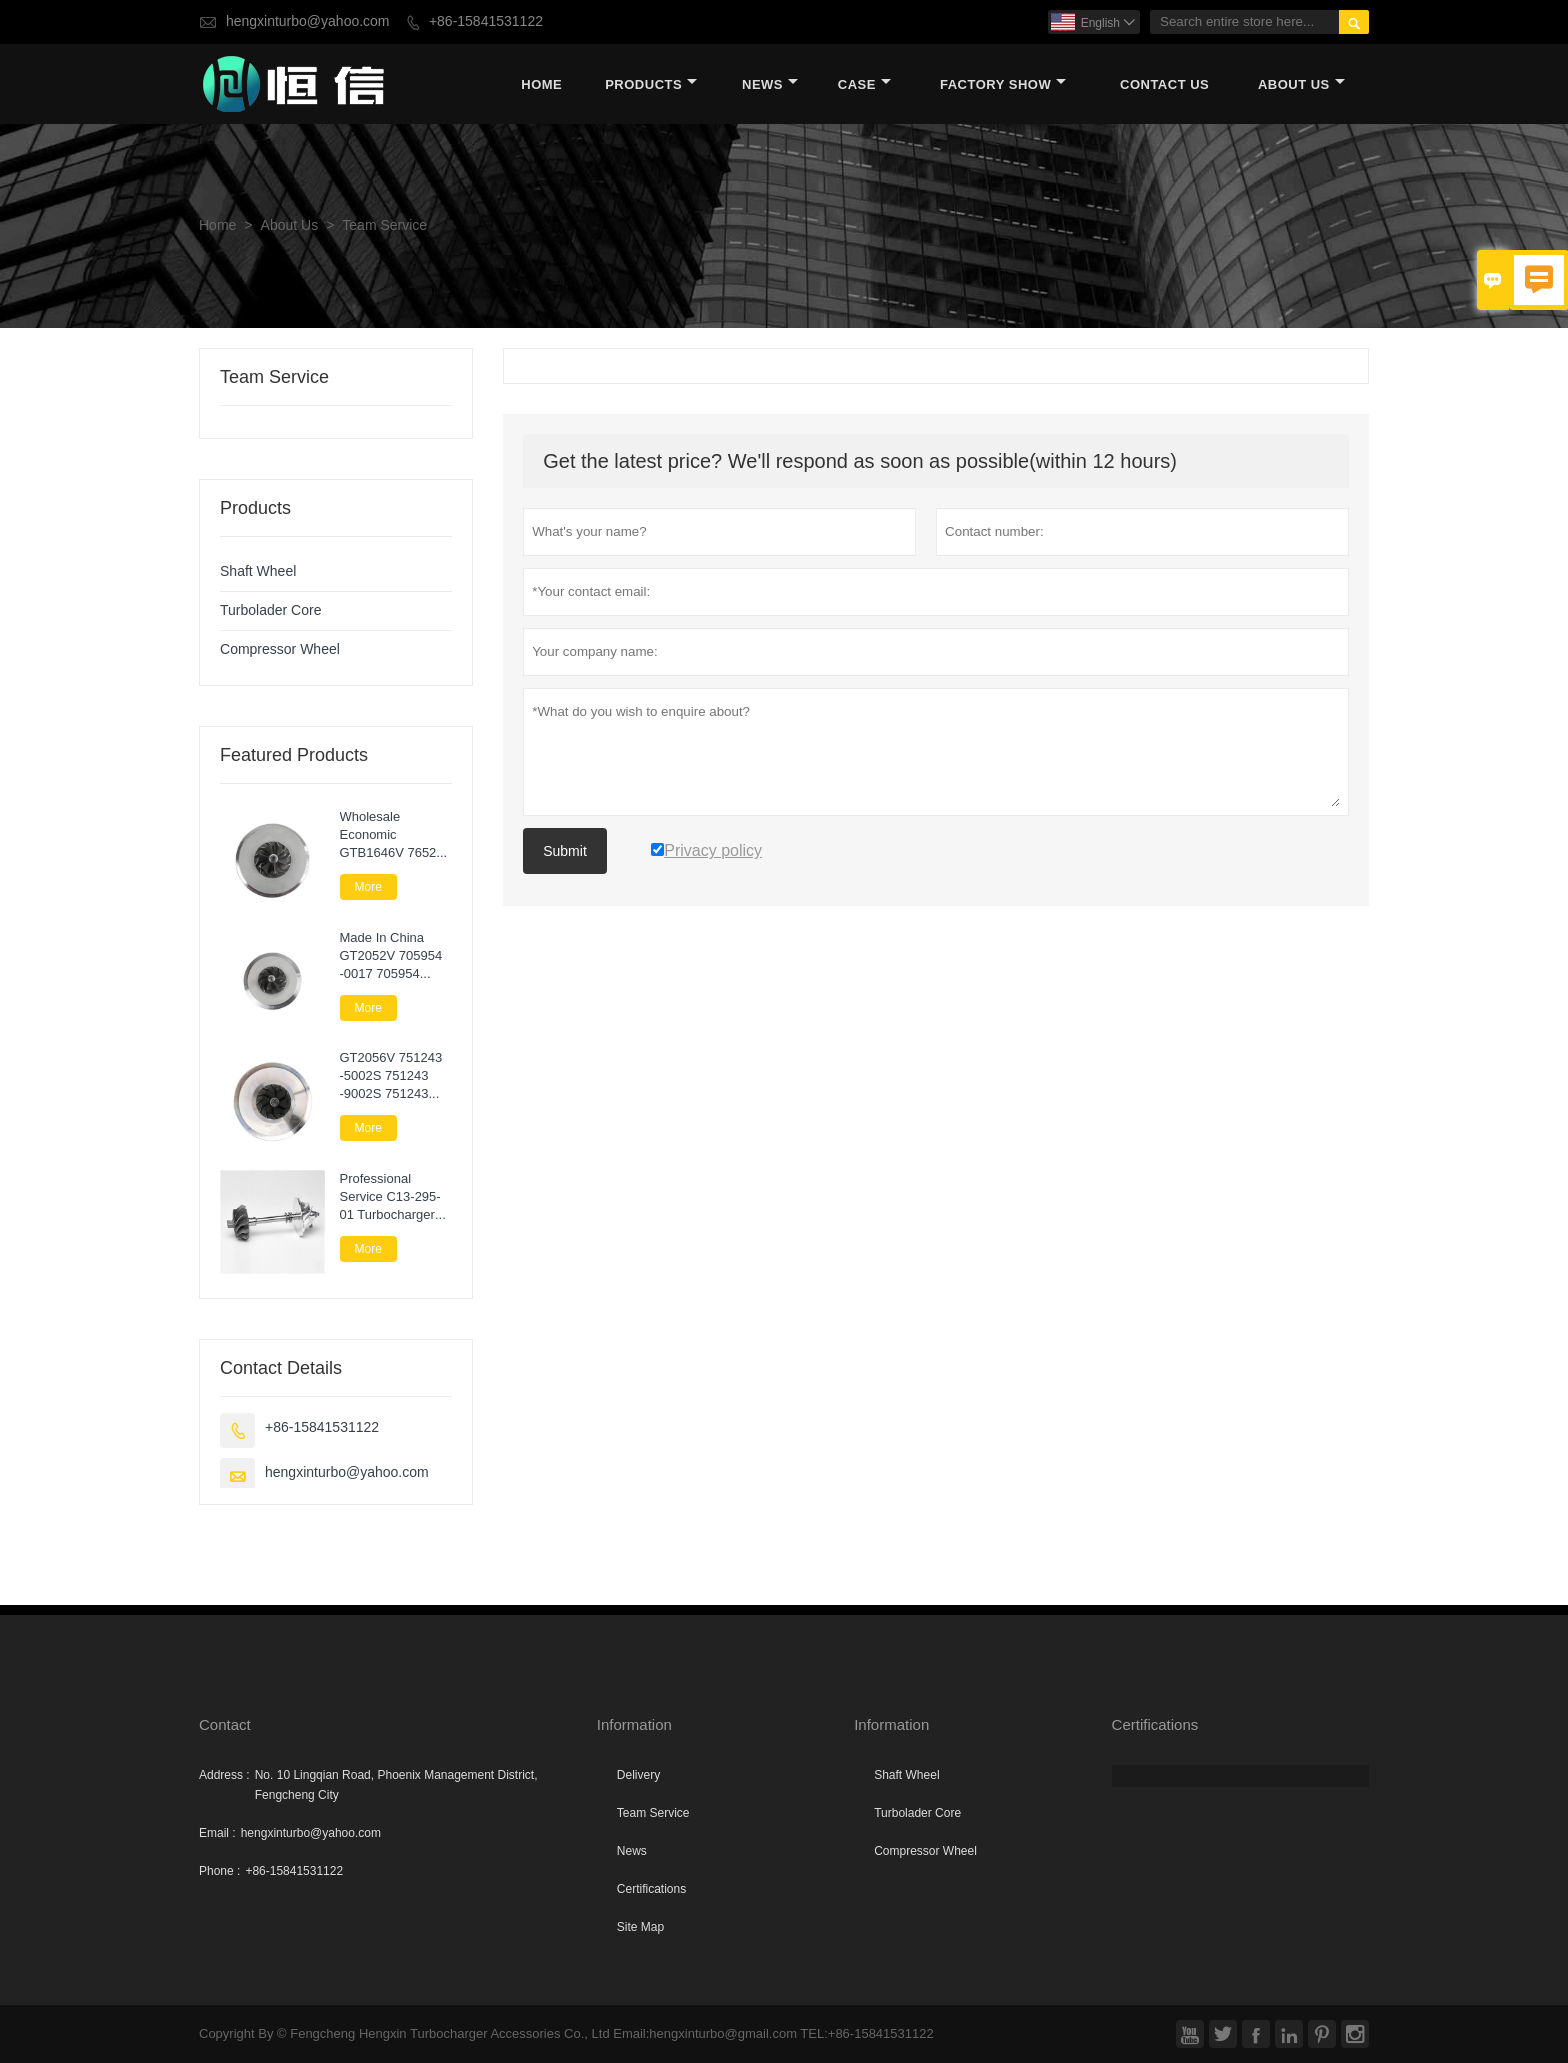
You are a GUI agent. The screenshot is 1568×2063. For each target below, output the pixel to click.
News (770, 84)
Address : (224, 1775)
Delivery (638, 1775)
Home (541, 84)
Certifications (651, 1889)
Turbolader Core (270, 610)
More (368, 887)
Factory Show (1003, 84)
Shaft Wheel (258, 571)
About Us (1301, 84)
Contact (225, 1724)
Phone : (219, 1871)
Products (651, 84)
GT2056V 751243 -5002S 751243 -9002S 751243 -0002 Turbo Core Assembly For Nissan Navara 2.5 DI (393, 1076)
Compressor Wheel (280, 649)
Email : (217, 1833)
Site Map (640, 1927)
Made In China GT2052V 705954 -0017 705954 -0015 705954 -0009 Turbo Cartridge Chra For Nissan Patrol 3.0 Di (394, 956)
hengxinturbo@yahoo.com (308, 21)
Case (864, 84)
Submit (565, 851)
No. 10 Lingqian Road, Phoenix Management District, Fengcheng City (396, 1785)
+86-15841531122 (486, 21)
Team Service (653, 1813)
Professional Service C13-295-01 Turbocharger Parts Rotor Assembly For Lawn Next (390, 1197)
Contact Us (1164, 84)
